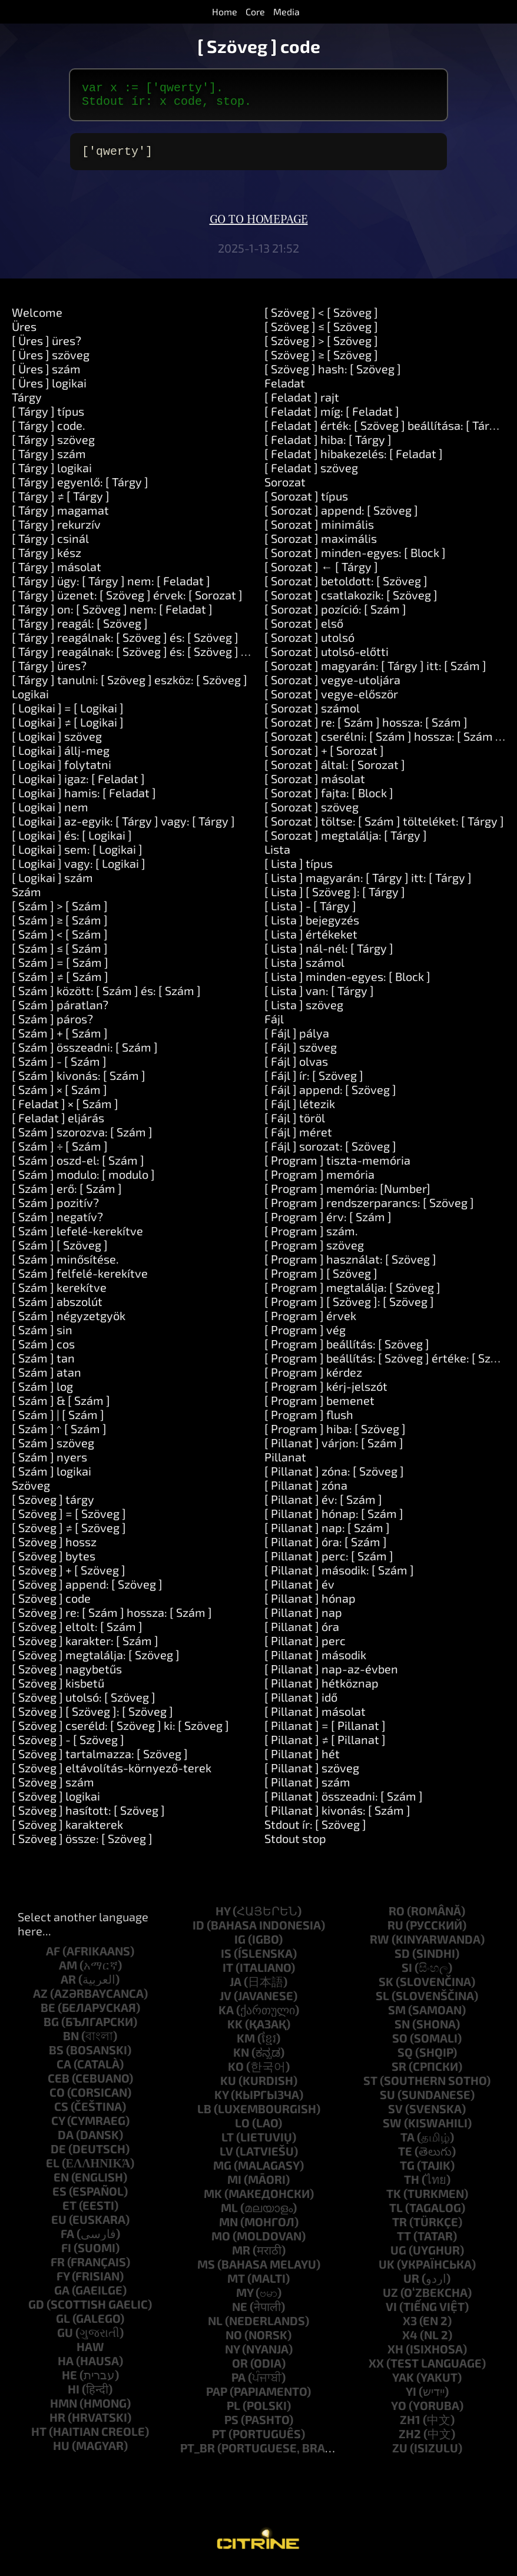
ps (231, 2426)
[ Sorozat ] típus (306, 503)
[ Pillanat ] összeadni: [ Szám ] (343, 1803)
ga (61, 2297)
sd (402, 1960)
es (59, 2198)
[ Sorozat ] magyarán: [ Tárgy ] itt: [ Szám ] (375, 672)
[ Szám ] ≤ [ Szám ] (60, 955)
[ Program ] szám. (311, 1238)
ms (206, 2271)
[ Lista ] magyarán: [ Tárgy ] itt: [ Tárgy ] (368, 884)
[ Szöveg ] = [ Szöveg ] (69, 1520)
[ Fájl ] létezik (299, 1110)
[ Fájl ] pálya (296, 1040)
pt (219, 2441)
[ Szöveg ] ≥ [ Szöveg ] (321, 361)
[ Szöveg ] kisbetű (58, 1690)
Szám (26, 898)
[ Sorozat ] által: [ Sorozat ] (334, 771)
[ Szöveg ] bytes (53, 1563)
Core (255, 11)
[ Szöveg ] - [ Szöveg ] (68, 1746)
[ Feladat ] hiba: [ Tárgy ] (328, 446)
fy (63, 2283)
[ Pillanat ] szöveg (311, 1775)
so (399, 2045)
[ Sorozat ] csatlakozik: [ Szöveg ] (351, 602)
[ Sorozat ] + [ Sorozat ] (324, 757)
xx (376, 2370)
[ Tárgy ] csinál (50, 545)
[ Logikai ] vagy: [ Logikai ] (78, 870)
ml (229, 2214)
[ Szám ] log (42, 1393)
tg (407, 2172)
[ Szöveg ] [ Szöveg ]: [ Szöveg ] (92, 1718)
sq (405, 2059)
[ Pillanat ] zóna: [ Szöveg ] (334, 1478)
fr (58, 2269)
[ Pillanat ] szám (307, 1789)
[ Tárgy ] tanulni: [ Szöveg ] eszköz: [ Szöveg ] (129, 686)
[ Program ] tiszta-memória (337, 1167)
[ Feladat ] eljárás (58, 1125)
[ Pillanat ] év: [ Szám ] (323, 1506)
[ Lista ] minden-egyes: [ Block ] (347, 983)
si (407, 1974)
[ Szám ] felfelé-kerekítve (80, 1280)
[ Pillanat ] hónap (310, 1605)
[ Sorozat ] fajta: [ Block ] (328, 800)
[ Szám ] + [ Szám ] (60, 1040)
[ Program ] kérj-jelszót (325, 1393)
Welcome (37, 319)
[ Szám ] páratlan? (60, 1011)
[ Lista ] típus (298, 870)
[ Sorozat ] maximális (320, 545)
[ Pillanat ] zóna (305, 1492)
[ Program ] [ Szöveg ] (320, 1280)
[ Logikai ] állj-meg (61, 757)
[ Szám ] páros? (52, 1026)
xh (395, 2356)
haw (90, 2353)
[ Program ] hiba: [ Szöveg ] (335, 1435)
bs (56, 2057)
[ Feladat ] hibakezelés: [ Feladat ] (353, 460)
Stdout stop (295, 1845)
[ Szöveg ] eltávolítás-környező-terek (111, 1775)
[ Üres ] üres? (46, 347)
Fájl (274, 1026)
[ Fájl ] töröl (294, 1125)
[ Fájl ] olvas (296, 1068)
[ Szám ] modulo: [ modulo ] (83, 1181)
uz (390, 2299)
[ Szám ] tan (43, 1365)
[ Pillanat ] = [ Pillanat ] (325, 1732)
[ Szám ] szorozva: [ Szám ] (82, 1139)
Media (286, 11)
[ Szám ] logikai (51, 1478)
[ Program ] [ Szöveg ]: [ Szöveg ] (349, 1308)
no (234, 2342)
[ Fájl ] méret (298, 1139)
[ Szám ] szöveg (53, 1450)
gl (63, 2325)
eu (59, 2226)
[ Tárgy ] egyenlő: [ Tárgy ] (80, 489)
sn (402, 2031)
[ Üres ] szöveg (51, 361)
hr (57, 2424)
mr (241, 2257)
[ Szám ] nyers (49, 1464)
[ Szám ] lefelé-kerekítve (77, 1238)
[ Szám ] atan (46, 1379)
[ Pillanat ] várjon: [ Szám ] (333, 1450)
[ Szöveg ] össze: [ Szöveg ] (82, 1845)
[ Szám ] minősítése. (65, 1266)
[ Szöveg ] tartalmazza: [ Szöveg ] (100, 1760)
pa (238, 2384)
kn (241, 2059)
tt (404, 2243)
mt (236, 2285)
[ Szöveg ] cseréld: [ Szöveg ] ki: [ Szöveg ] (120, 1732)
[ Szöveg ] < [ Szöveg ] (321, 319)
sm (397, 2017)
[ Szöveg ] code (51, 1605)
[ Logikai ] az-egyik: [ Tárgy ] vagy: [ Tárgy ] (123, 828)
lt (227, 2144)
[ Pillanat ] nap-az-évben (331, 1676)
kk (235, 2031)
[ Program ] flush (308, 1421)
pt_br (197, 2455)
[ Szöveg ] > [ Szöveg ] (321, 347)
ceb (58, 2085)
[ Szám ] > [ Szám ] (60, 913)
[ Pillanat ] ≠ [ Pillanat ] (325, 1746)
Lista (277, 856)
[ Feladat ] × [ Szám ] (65, 1110)
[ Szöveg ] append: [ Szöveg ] (87, 1591)
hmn (63, 2410)
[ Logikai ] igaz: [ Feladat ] (78, 785)
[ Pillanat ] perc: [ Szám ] (328, 1563)
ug (398, 2257)
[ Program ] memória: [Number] (347, 1195)
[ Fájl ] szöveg (300, 1054)
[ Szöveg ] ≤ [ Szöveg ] (321, 333)
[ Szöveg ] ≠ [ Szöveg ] (69, 1534)
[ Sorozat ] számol (312, 715)
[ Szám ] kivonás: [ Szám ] (78, 1082)
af (53, 1958)
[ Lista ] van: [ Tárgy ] (319, 997)
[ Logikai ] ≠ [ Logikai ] (68, 729)
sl (382, 2002)
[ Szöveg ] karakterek (67, 1831)
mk (213, 2200)
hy (223, 1918)
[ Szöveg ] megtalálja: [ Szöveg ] (96, 1662)
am (68, 1972)
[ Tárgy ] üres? (49, 672)
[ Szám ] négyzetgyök (68, 1322)
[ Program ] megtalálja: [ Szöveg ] (352, 1294)
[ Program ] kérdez (313, 1379)
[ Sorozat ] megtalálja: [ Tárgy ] (345, 842)
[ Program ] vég (305, 1337)
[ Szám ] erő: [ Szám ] (67, 1195)
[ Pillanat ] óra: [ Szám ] (325, 1548)
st (370, 2087)
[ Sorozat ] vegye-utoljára (332, 686)
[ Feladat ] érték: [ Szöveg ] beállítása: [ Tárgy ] (386, 432)
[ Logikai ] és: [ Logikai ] (72, 842)
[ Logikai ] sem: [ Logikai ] (77, 856)
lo (242, 2130)
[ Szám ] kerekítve (59, 1294)
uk (387, 2271)
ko (236, 2073)
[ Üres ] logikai (49, 390)
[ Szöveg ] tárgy (53, 1506)
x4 (409, 2342)
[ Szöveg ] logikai (56, 1803)
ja (235, 1988)
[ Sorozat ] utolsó (309, 644)
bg (51, 2028)
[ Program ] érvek (310, 1322)
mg (222, 2172)
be (48, 2014)
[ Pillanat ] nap (303, 1619)
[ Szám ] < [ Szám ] (60, 941)
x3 (410, 2327)
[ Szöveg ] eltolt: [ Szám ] (77, 1633)
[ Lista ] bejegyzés (311, 927)
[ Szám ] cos (43, 1351)
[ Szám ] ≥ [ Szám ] (60, 927)
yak (403, 2384)
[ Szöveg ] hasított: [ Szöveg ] (88, 1817)
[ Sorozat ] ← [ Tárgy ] (321, 573)
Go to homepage (259, 226)
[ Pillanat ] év (299, 1591)
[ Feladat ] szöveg (311, 475)
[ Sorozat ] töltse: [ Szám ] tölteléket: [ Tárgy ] (384, 828)
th (411, 2186)
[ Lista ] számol (304, 969)
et (69, 2212)
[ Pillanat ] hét (302, 1760)
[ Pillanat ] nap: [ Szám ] (327, 1534)
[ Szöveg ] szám (53, 1789)
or (240, 2370)
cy (58, 2127)
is (226, 1960)
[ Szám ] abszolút (57, 1308)
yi (411, 2398)
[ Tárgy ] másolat (56, 573)
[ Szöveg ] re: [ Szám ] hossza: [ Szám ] (112, 1619)
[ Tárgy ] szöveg (53, 446)
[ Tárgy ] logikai (52, 475)
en (61, 2184)
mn (228, 2229)
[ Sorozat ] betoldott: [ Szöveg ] (345, 588)
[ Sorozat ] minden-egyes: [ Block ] (355, 559)
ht (39, 2438)
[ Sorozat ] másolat (314, 785)
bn (71, 2042)
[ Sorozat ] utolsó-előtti (326, 658)
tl (396, 2214)
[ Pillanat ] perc (305, 1647)
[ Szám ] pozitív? (55, 1209)
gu (65, 2339)
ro (397, 1918)
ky (221, 2101)
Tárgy (27, 404)
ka (226, 2017)
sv (395, 2115)
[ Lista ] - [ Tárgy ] (310, 913)
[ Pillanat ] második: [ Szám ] (339, 1577)
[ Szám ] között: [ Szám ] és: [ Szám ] (106, 997)
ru (395, 1932)
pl (233, 2412)
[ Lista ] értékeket (310, 941)
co (57, 2099)
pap (216, 2398)
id (198, 1932)
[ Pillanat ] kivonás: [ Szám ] (337, 1817)
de (58, 2156)
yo (398, 2412)
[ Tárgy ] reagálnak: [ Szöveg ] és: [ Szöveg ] (125, 644)
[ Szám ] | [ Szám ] (58, 1421)
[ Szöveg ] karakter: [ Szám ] (85, 1647)
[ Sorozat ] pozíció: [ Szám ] (335, 616)
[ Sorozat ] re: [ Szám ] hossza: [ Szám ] (366, 729)
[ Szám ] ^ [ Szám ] (59, 1435)
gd (36, 2311)
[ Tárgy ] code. (48, 432)
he (69, 2382)
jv (225, 2002)
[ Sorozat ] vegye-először (331, 701)
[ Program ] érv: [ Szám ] (328, 1223)
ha (66, 2367)
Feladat (284, 390)
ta (407, 2144)
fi (66, 2254)
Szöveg (31, 1492)
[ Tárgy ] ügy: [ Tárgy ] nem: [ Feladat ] (111, 588)
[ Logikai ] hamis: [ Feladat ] (84, 800)
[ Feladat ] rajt (301, 404)
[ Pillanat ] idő (300, 1704)
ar (68, 1986)
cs (61, 2113)
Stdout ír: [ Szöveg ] (315, 1831)
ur (411, 2285)
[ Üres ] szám (46, 376)
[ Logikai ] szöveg (57, 743)
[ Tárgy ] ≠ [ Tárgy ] (61, 503)
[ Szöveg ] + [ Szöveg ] (68, 1577)
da (66, 2141)
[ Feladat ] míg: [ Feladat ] (331, 418)
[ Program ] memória (319, 1181)
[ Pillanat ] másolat (315, 1718)
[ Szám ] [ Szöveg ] (60, 1252)
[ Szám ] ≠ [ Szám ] (60, 983)
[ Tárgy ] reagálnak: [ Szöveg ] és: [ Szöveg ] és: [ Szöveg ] (161, 658)
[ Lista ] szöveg (303, 1011)
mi (234, 2186)
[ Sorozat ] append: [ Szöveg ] (341, 517)
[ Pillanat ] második (315, 1662)
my (244, 2299)
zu (399, 2455)
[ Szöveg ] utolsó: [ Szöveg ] (83, 1704)
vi (391, 2313)
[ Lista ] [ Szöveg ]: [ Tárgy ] (334, 898)
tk (393, 2200)
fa (67, 2240)
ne (239, 2313)
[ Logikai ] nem (50, 814)
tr (399, 2229)
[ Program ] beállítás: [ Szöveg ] (346, 1351)
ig (240, 1946)
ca (64, 2071)
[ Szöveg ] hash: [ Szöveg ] (332, 376)
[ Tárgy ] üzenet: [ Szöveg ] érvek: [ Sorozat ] (127, 602)
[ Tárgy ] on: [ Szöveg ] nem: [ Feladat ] (112, 616)
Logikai (30, 701)
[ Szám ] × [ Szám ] (59, 1096)
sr (399, 2073)
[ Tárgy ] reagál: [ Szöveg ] (80, 630)
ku (228, 2087)
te (405, 2158)
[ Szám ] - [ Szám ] (59, 1068)
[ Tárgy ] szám (49, 460)
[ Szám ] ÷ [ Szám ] (60, 1153)
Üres (24, 333)
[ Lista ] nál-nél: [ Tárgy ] (328, 955)
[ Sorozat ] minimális (319, 531)
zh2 (410, 2441)
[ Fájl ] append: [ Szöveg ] (330, 1096)
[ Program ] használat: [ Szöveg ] (350, 1266)
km (246, 2045)
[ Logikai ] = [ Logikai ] (68, 715)
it (228, 1974)
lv (226, 2158)
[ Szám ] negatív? (57, 1223)
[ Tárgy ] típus (48, 418)
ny (232, 2356)
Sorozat (285, 489)
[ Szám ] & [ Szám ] (61, 1407)
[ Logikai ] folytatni (61, 771)
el (52, 2170)
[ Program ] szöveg (314, 1252)
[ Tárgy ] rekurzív (56, 531)
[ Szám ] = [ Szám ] (60, 969)
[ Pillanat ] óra (301, 1633)
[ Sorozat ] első (303, 630)
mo (220, 2243)
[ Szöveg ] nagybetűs (67, 1676)
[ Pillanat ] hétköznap (321, 1690)
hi (73, 2396)
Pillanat (285, 1464)
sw (392, 2130)
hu (61, 2452)
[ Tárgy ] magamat (60, 517)
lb (204, 2115)
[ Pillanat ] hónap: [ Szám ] (333, 1520)
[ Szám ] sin (42, 1337)
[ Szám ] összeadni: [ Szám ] (85, 1054)
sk (386, 1988)
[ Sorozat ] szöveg (311, 814)
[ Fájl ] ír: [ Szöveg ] (313, 1082)
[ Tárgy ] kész (46, 559)
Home (224, 11)
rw (379, 1946)
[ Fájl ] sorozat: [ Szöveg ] (330, 1153)
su (387, 2101)
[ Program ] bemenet (319, 1407)
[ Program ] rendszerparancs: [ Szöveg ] (369, 1209)
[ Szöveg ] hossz (54, 1548)
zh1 (410, 2426)
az (40, 2000)
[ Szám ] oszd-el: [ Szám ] (78, 1167)
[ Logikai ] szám (52, 884)
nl (215, 2327)
